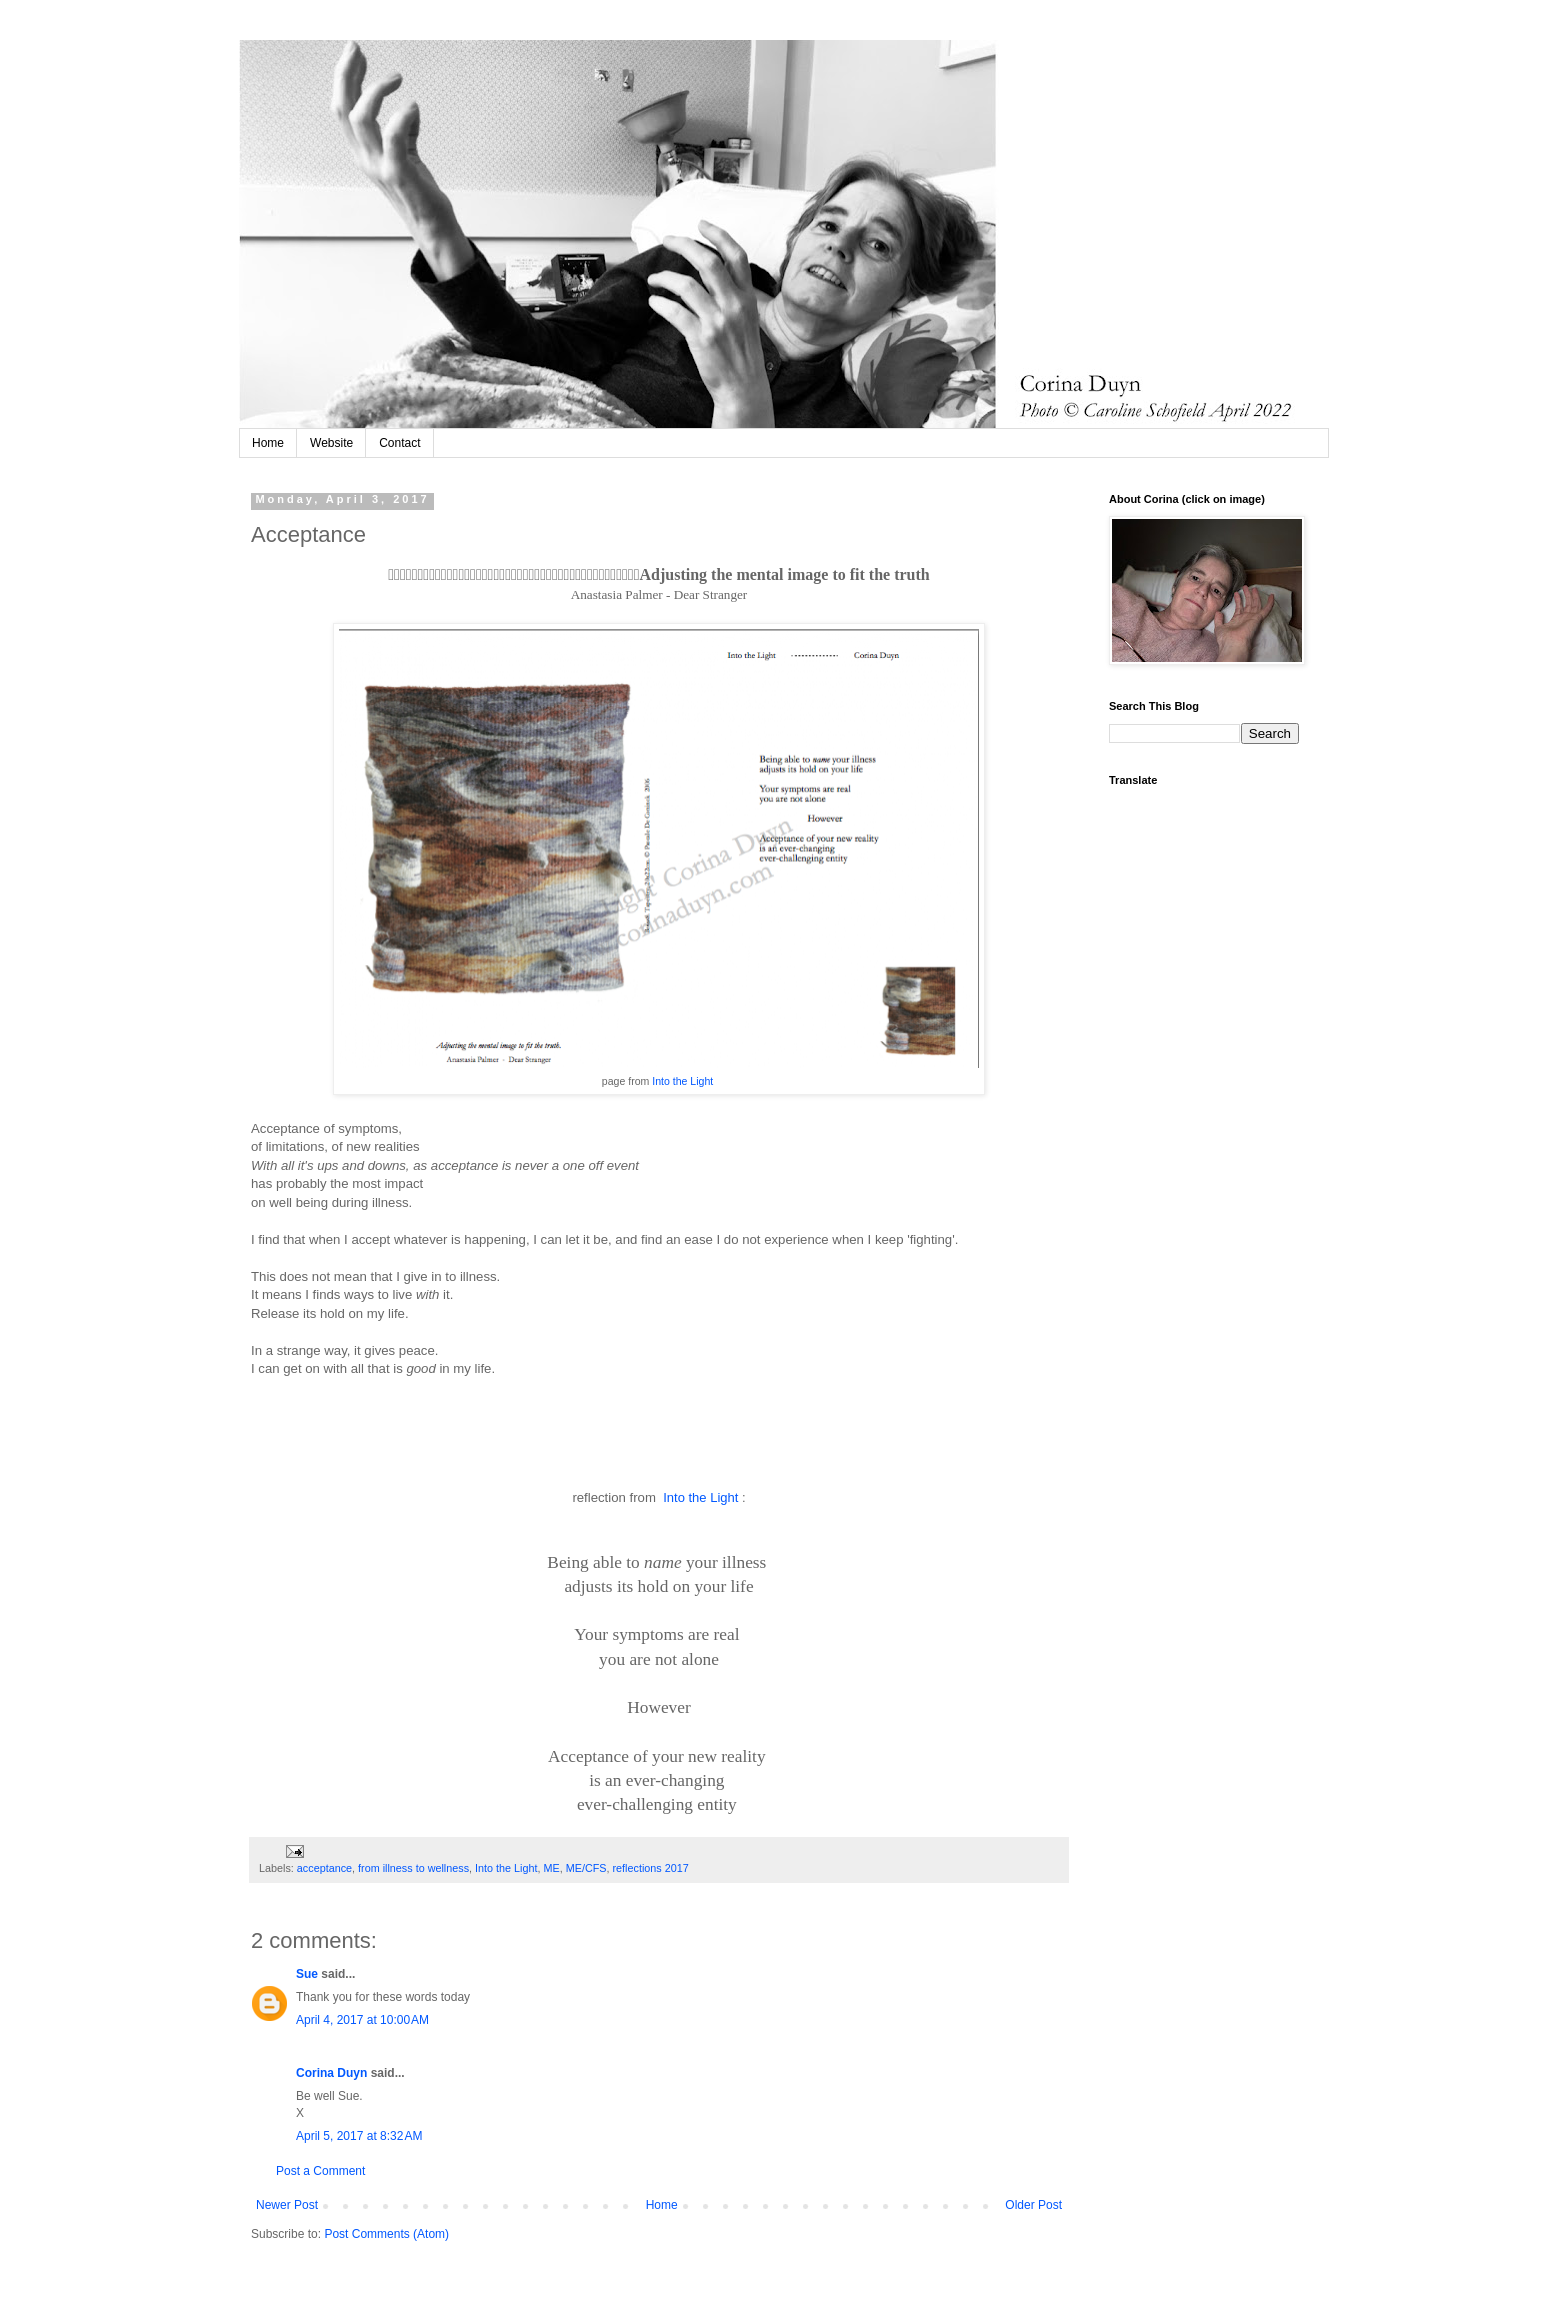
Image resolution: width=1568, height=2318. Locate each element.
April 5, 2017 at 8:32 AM (359, 2136)
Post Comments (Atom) (386, 2234)
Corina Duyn (331, 2073)
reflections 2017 (651, 1868)
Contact (399, 443)
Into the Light (681, 1081)
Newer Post (287, 2205)
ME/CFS (586, 1868)
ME (552, 1868)
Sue (307, 1974)
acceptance (324, 1868)
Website (331, 443)
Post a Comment (320, 2171)
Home (268, 443)
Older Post (1033, 2205)
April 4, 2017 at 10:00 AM (362, 2020)
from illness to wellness (413, 1868)
